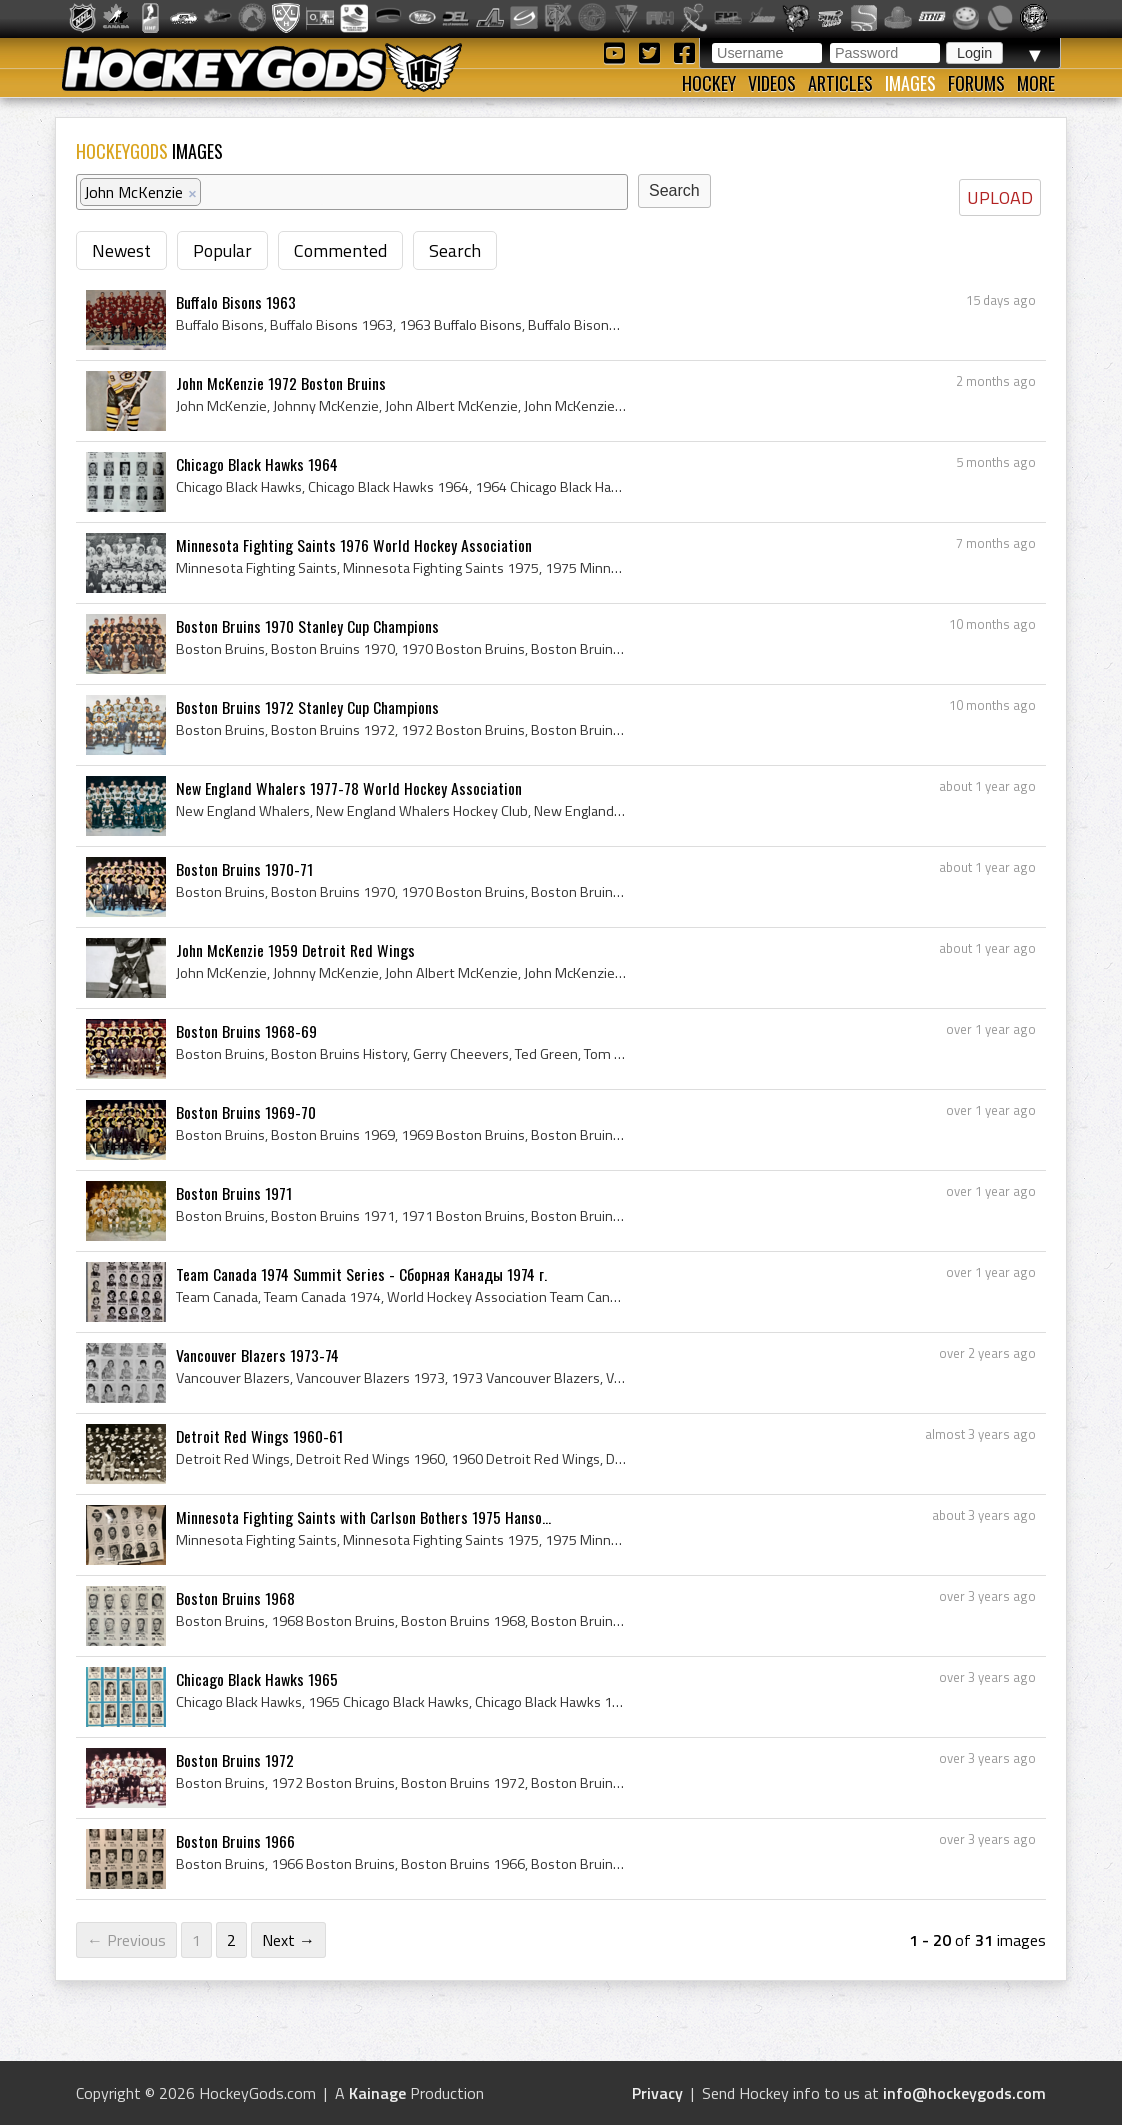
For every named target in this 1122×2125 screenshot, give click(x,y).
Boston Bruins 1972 (235, 1760)
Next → (288, 1940)
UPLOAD (1000, 197)
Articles (840, 83)
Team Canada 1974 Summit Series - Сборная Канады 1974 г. (361, 1274)
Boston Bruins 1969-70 (246, 1112)
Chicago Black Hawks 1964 (257, 464)
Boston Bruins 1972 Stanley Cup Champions (307, 707)
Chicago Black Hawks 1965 (257, 1679)
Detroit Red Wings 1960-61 (259, 1436)
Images (910, 83)
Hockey (709, 83)
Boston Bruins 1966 (235, 1841)
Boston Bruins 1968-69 (246, 1031)
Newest (121, 250)
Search (455, 250)
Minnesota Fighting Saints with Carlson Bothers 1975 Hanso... (363, 1517)
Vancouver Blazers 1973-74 (257, 1355)
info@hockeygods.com (964, 2093)
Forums (976, 83)
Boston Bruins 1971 (234, 1193)
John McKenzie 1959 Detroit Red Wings (295, 950)
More (1036, 83)
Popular (222, 250)
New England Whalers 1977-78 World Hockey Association (349, 788)
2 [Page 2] (231, 1940)
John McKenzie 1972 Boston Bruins (281, 383)
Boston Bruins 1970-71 (244, 869)
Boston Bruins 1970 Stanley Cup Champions (307, 626)
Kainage (377, 2093)
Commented (340, 250)
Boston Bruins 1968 (235, 1598)
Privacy (657, 2093)
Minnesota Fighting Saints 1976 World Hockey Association (354, 545)
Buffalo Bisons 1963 (236, 302)
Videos (772, 83)
